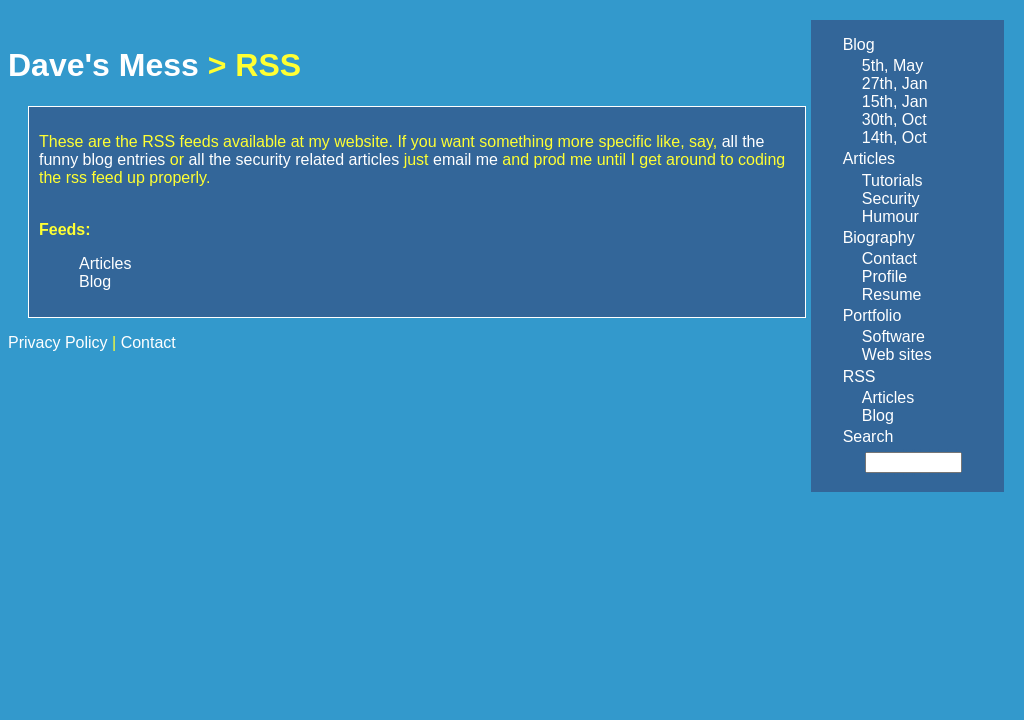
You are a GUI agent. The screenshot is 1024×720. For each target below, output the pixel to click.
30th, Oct (894, 119)
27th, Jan (895, 83)
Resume (892, 294)
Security (891, 198)
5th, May (892, 65)
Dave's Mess (103, 65)
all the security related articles (293, 159)
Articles (869, 158)
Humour (890, 216)
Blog (859, 44)
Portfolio (872, 315)
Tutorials (892, 180)
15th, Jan (895, 101)
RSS (859, 376)
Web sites (897, 354)
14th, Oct (894, 137)
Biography (879, 237)
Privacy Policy (58, 342)
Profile (884, 276)
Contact (889, 258)
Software (893, 336)
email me (465, 159)
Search (868, 436)
